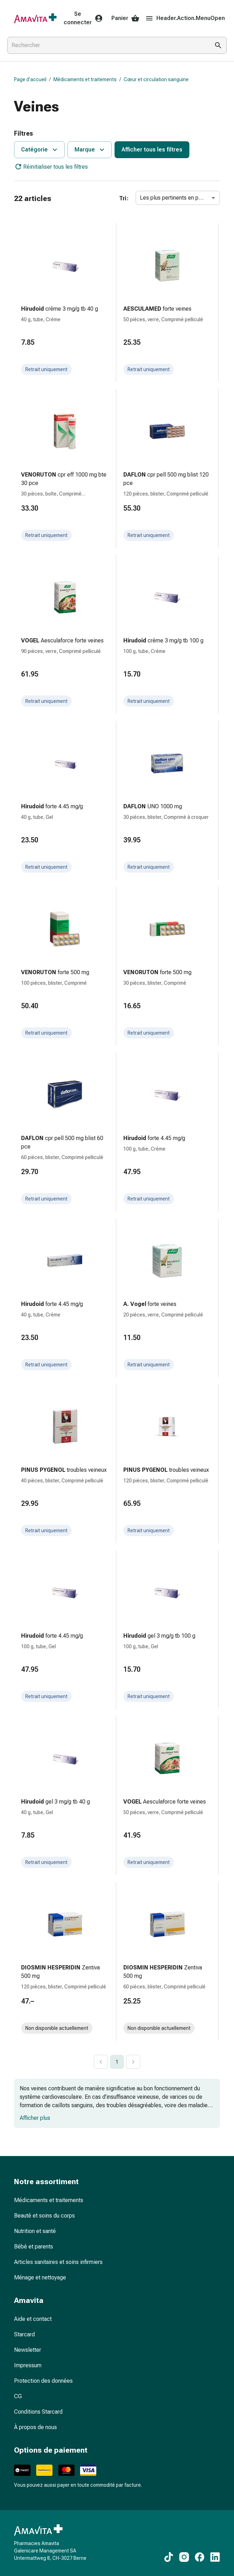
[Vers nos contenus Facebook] (199, 2557)
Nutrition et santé (35, 2231)
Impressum (27, 2365)
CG (18, 2396)
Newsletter (27, 2350)
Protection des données (43, 2380)
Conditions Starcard (38, 2411)
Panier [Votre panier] (125, 18)
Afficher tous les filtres (152, 149)
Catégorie (40, 149)
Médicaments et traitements (85, 79)
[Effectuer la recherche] (218, 45)
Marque (90, 149)
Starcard (24, 2334)
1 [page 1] (117, 2062)
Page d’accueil (30, 79)
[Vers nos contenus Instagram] (184, 2557)
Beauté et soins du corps (44, 2215)
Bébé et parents (33, 2246)
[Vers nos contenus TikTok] (169, 2557)
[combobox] (107, 45)
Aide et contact (33, 2319)
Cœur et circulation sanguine (156, 79)
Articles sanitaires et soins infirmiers (58, 2262)
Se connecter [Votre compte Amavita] (83, 18)
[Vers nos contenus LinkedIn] (215, 2557)
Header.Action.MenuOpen (185, 18)
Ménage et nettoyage (40, 2277)
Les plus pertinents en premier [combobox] (177, 197)
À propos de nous (35, 2427)
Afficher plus (35, 2118)
